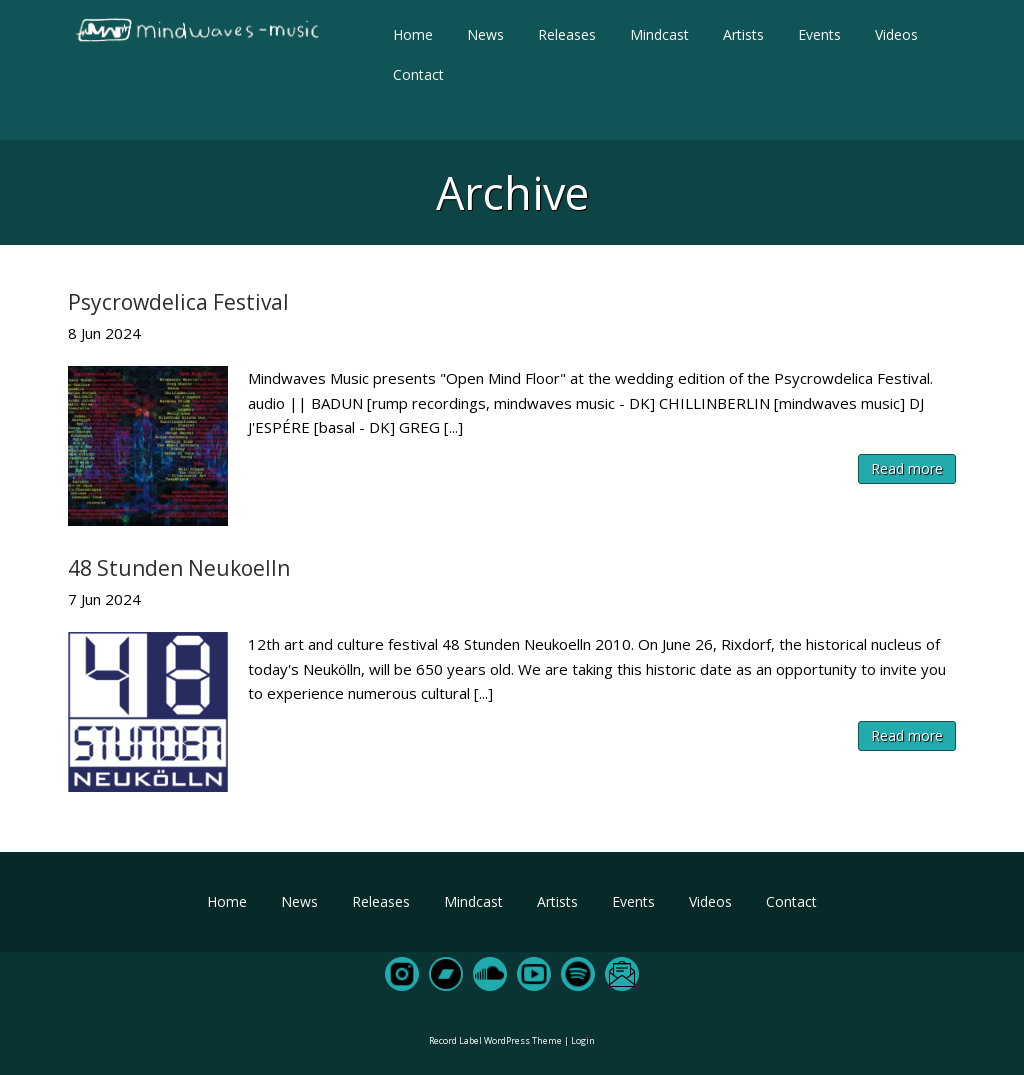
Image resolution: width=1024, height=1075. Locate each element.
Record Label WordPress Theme (495, 1040)
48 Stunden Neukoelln (179, 568)
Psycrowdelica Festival (178, 302)
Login (583, 1040)
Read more (907, 468)
